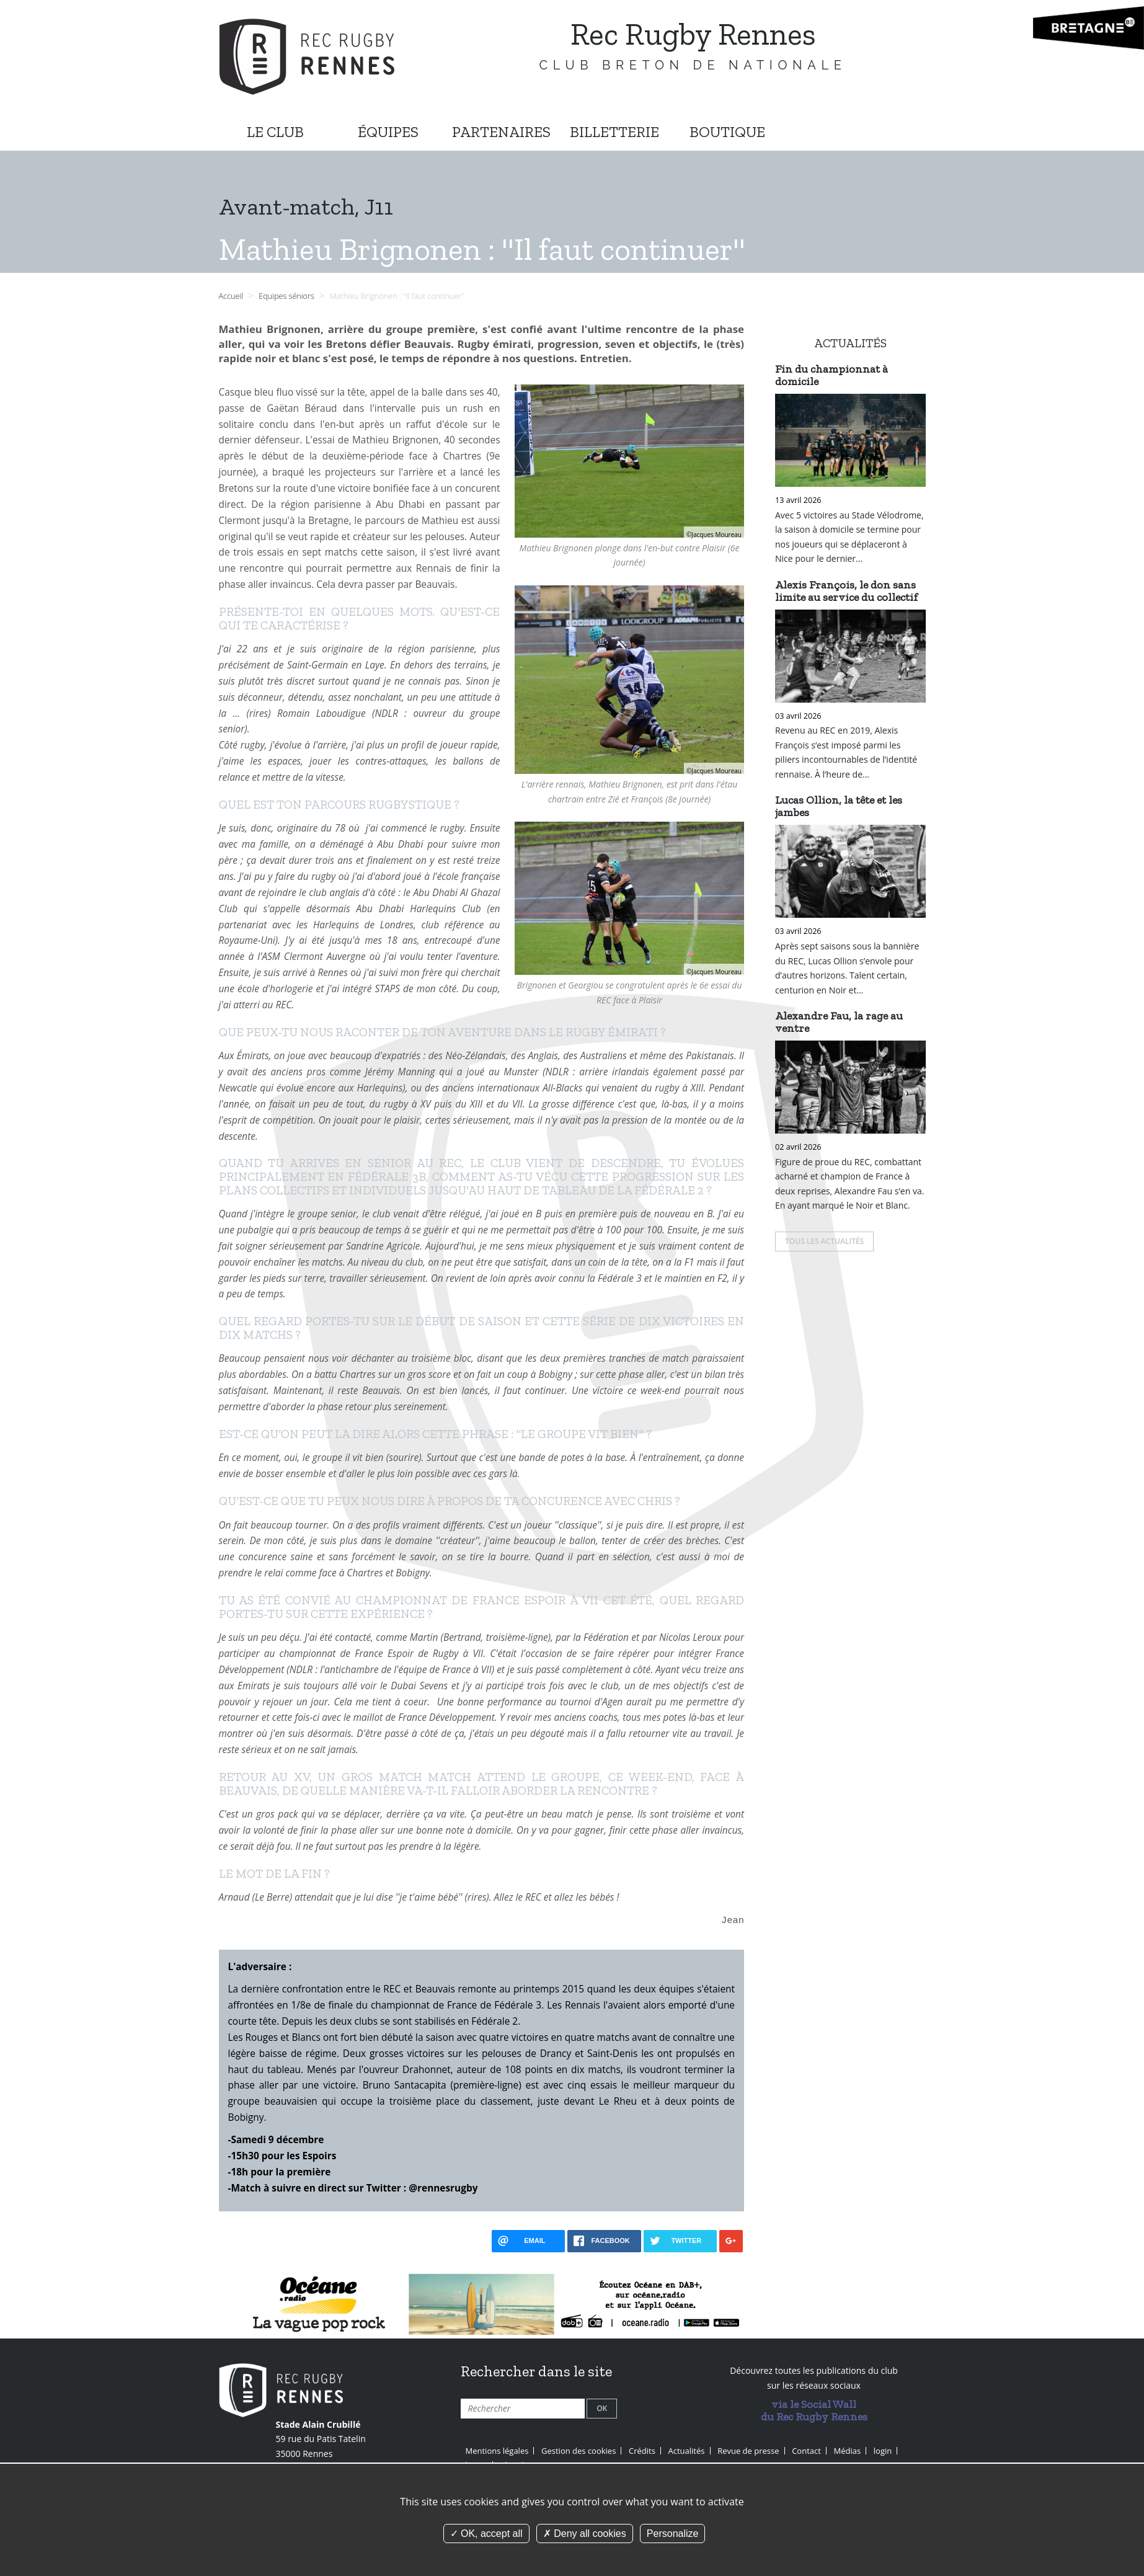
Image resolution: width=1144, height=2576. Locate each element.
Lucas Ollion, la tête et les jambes (838, 806)
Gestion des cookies (578, 2449)
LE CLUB (275, 132)
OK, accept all (486, 2533)
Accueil (231, 296)
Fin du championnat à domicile (831, 375)
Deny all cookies (584, 2533)
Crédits (642, 2449)
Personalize (673, 2533)
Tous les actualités (824, 1241)
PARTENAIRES (501, 132)
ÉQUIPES (388, 132)
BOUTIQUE (727, 132)
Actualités (686, 2449)
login (883, 2449)
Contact (806, 2449)
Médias (847, 2449)
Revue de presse (748, 2449)
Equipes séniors (287, 296)
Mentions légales (497, 2449)
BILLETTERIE (614, 132)
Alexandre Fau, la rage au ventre (839, 1022)
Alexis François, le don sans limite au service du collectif (846, 591)
